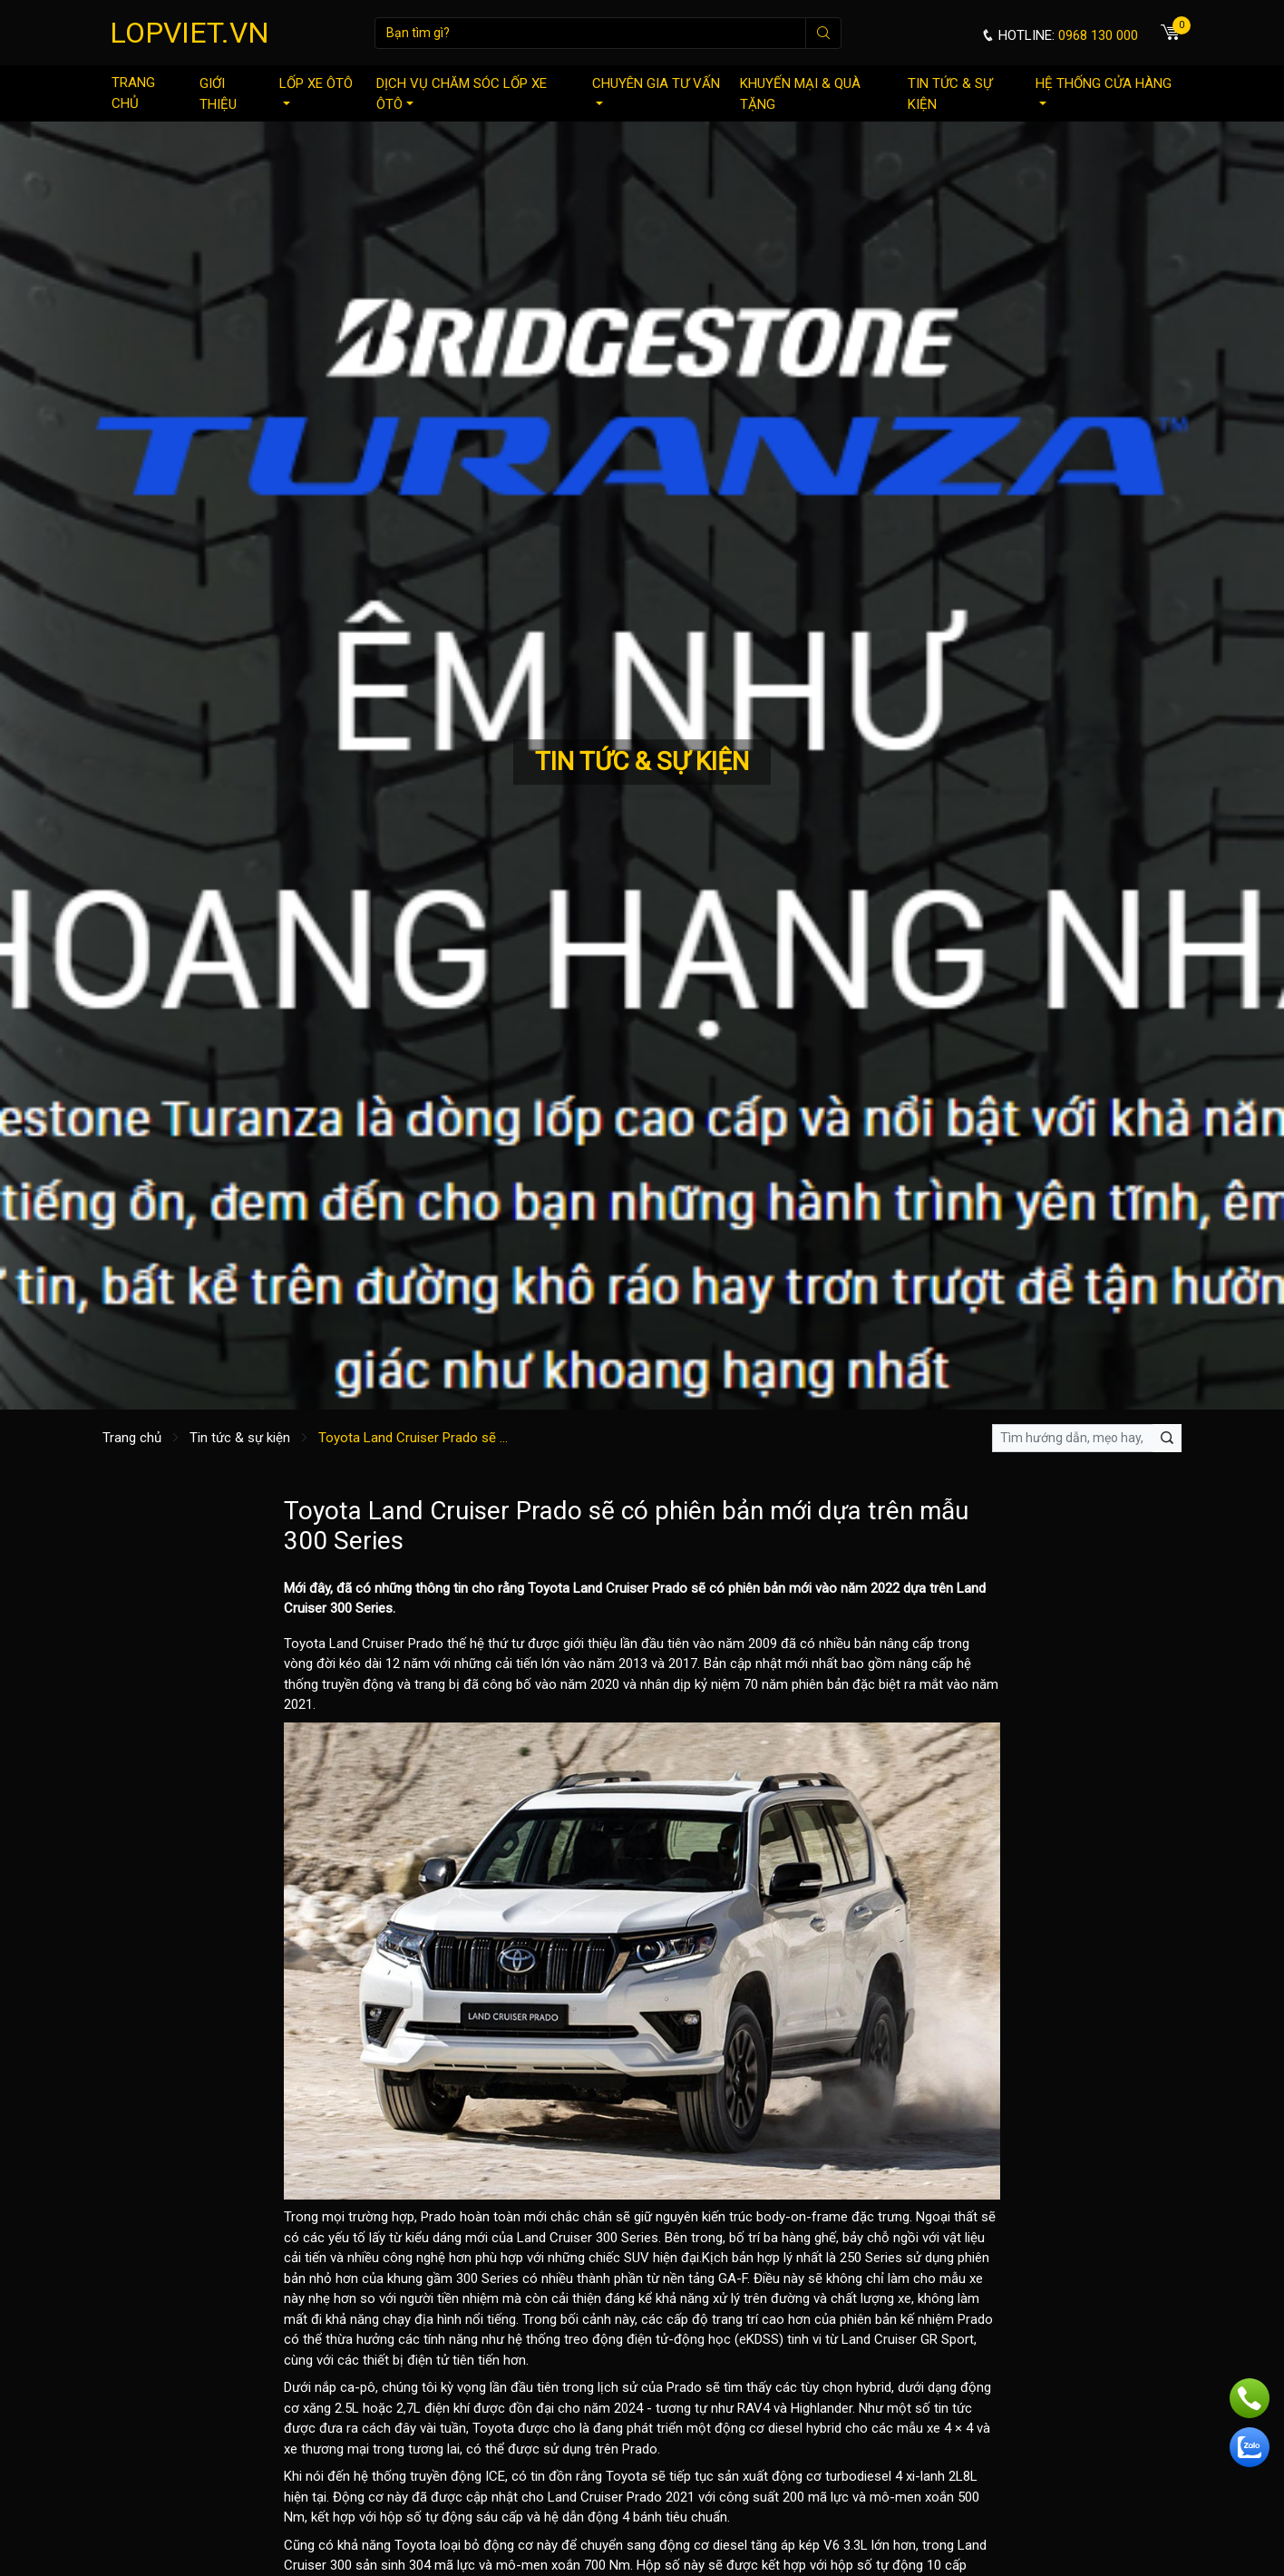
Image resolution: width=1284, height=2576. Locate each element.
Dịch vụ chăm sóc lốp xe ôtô (461, 93)
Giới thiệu (218, 93)
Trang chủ (133, 93)
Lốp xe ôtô (316, 90)
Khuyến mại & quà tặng (800, 93)
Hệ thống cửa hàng (1104, 90)
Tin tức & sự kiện (950, 93)
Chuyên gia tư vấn (656, 90)
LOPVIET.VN (189, 32)
